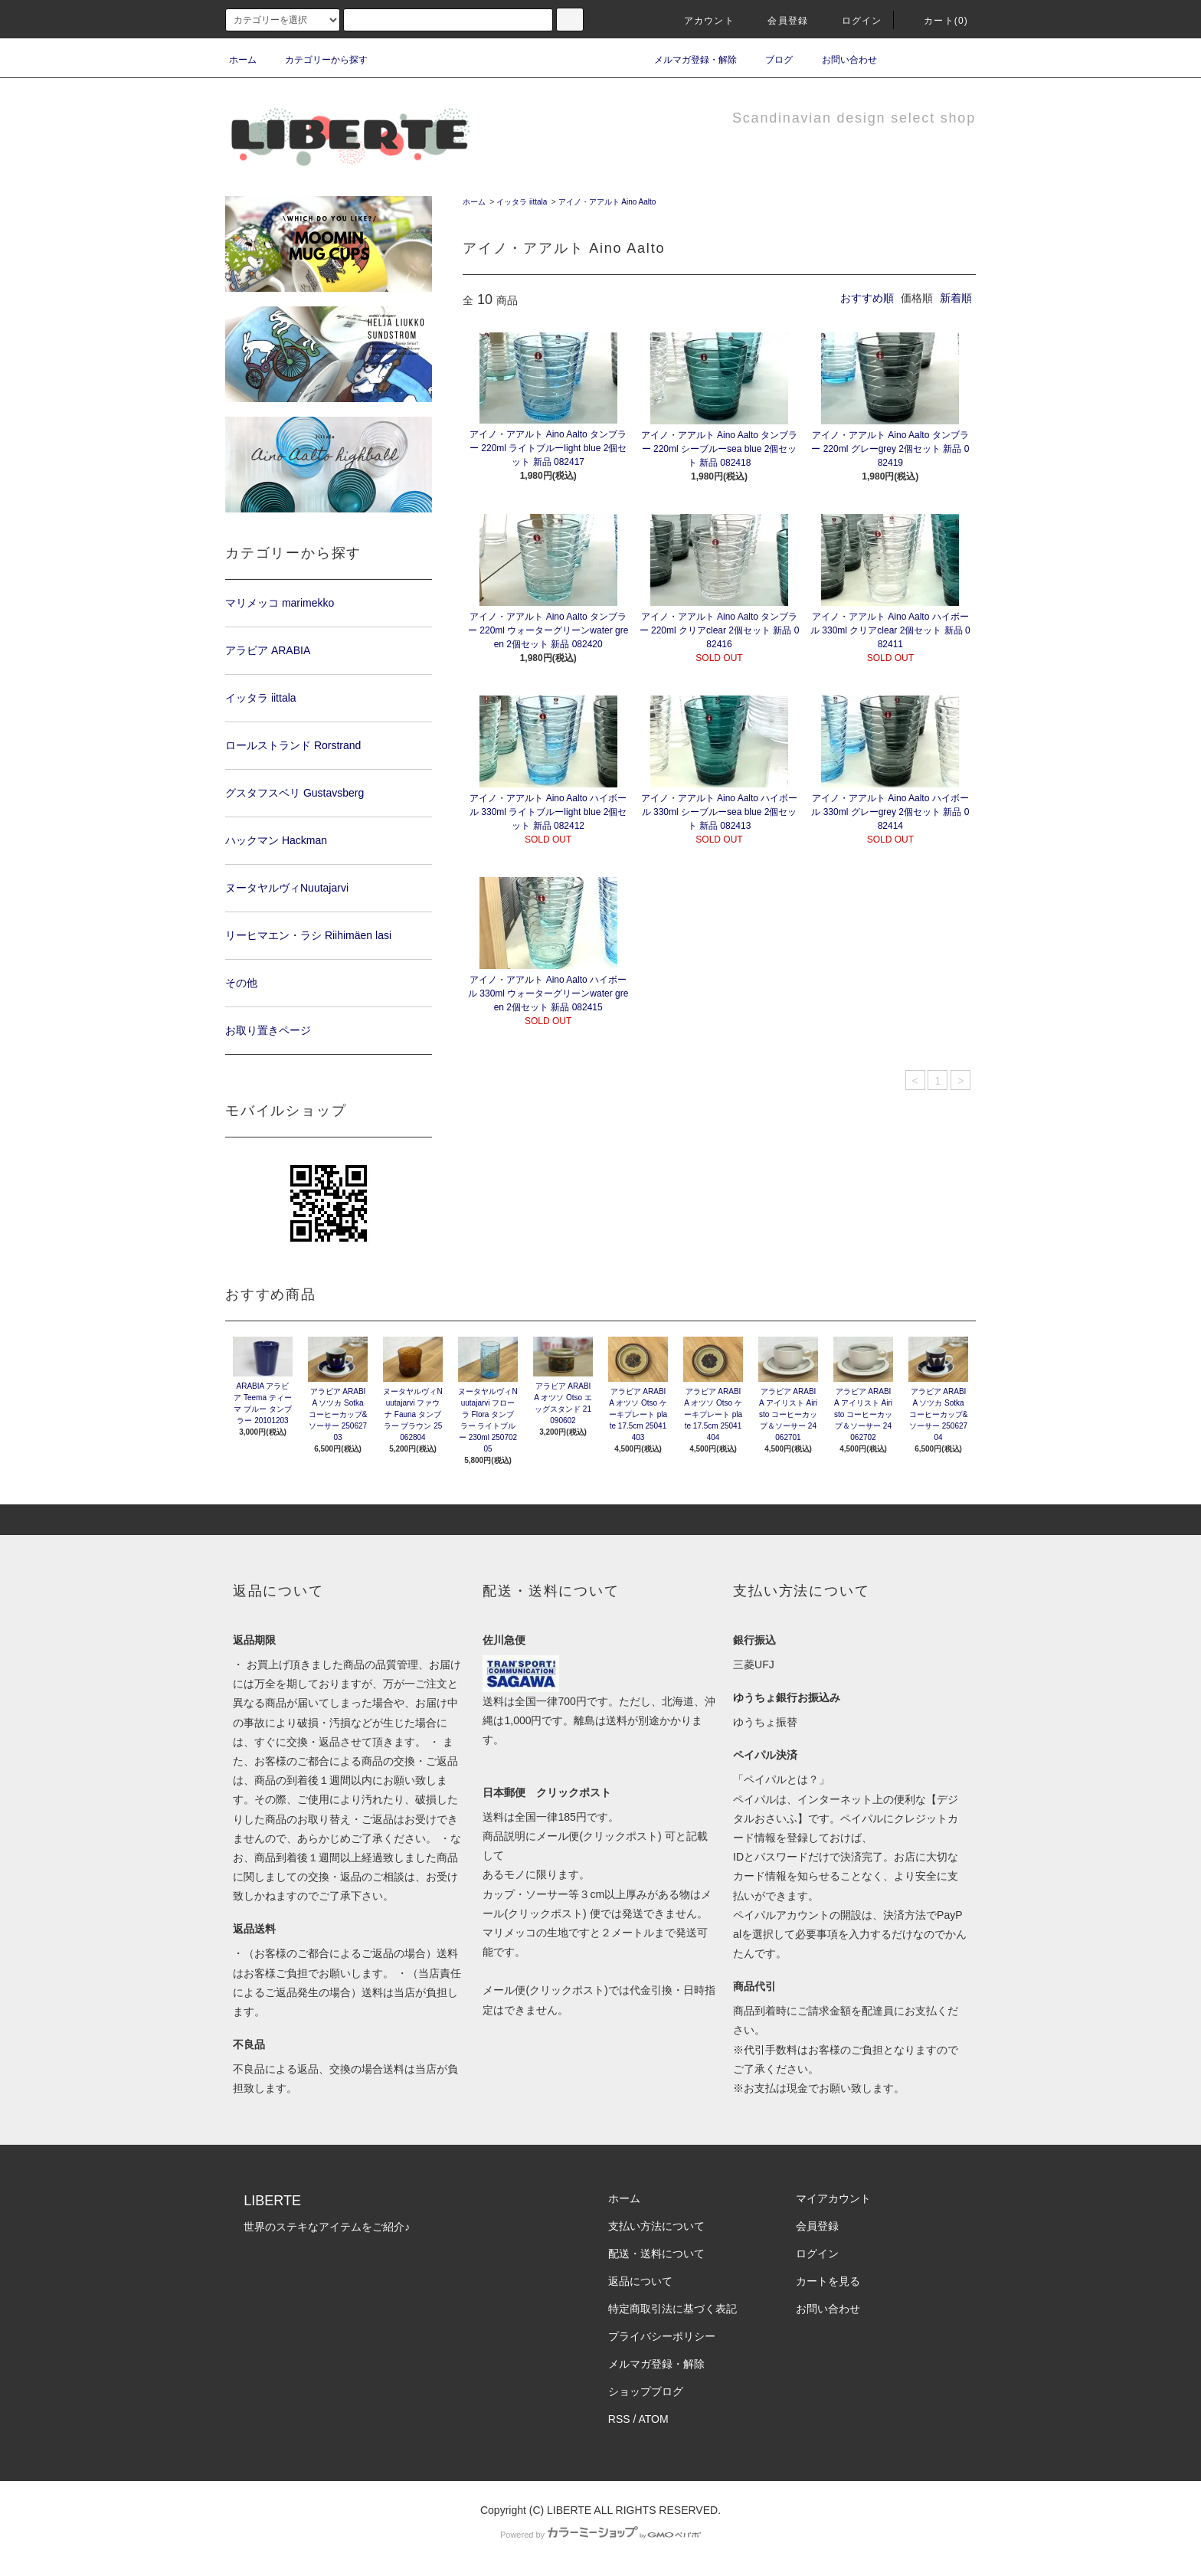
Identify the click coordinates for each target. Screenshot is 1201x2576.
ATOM (654, 2419)
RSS (619, 2419)
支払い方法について (656, 2226)
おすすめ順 (867, 298)
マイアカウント (833, 2198)
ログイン (852, 20)
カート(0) (936, 20)
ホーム (243, 59)
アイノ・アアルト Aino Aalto (607, 202)
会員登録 (778, 20)
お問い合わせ (840, 59)
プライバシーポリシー (661, 2336)
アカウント (700, 20)
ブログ (770, 59)
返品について (640, 2281)
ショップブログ (645, 2391)
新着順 (956, 298)
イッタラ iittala (521, 202)
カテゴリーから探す (317, 59)
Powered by (600, 2534)
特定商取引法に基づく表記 (672, 2309)
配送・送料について (656, 2253)
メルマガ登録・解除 (686, 59)
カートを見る (828, 2281)
